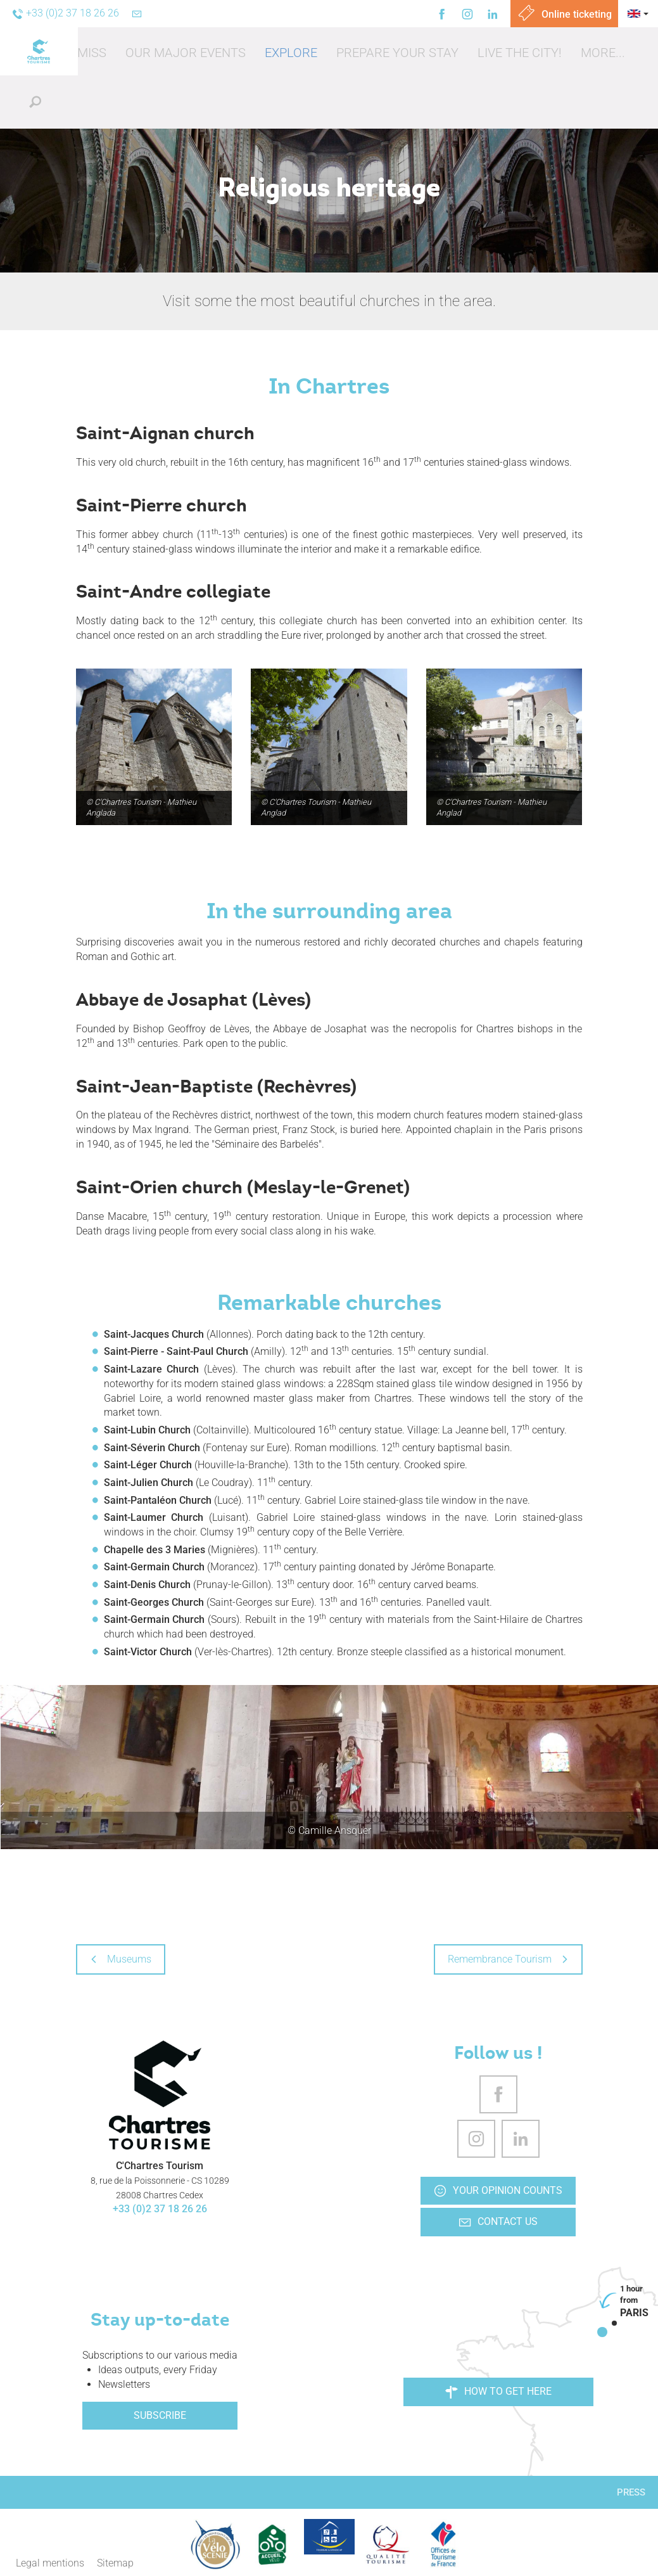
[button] (185, 52)
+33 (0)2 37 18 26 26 (160, 2209)
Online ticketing (564, 14)
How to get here (498, 2391)
